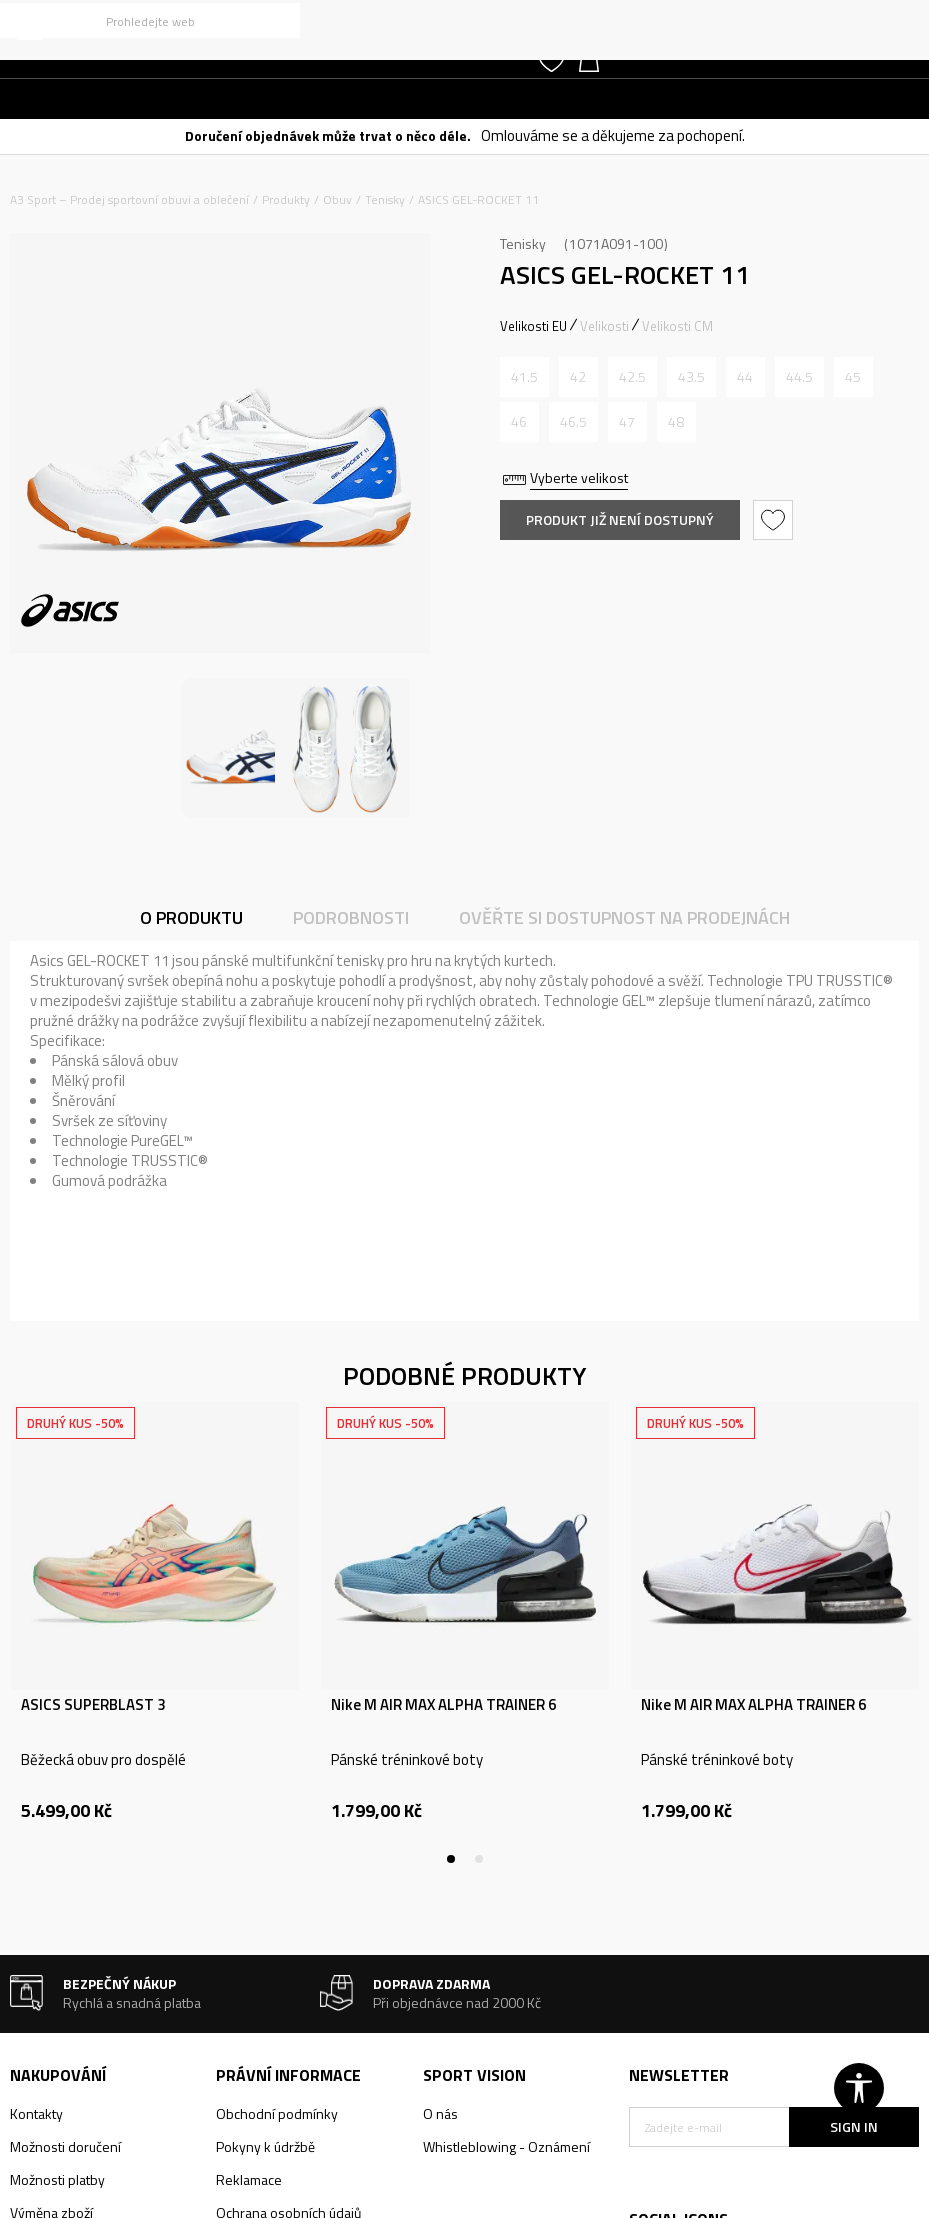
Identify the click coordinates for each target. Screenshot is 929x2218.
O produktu (191, 917)
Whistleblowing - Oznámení (506, 2146)
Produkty (286, 199)
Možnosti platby (57, 2179)
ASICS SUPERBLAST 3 (93, 1705)
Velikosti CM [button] (677, 326)
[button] (150, 20)
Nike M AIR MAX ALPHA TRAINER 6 (443, 1705)
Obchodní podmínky (277, 2113)
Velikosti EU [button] (533, 326)
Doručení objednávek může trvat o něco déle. (328, 135)
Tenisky (385, 199)
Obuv (337, 199)
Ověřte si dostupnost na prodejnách (624, 917)
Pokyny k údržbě (265, 2146)
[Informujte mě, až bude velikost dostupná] (524, 377)
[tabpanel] (155, 1633)
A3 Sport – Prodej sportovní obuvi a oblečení (129, 199)
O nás (440, 2113)
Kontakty (36, 2113)
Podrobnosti (351, 917)
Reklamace (249, 2179)
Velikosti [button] (604, 326)
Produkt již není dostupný (620, 519)
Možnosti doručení (65, 2146)
